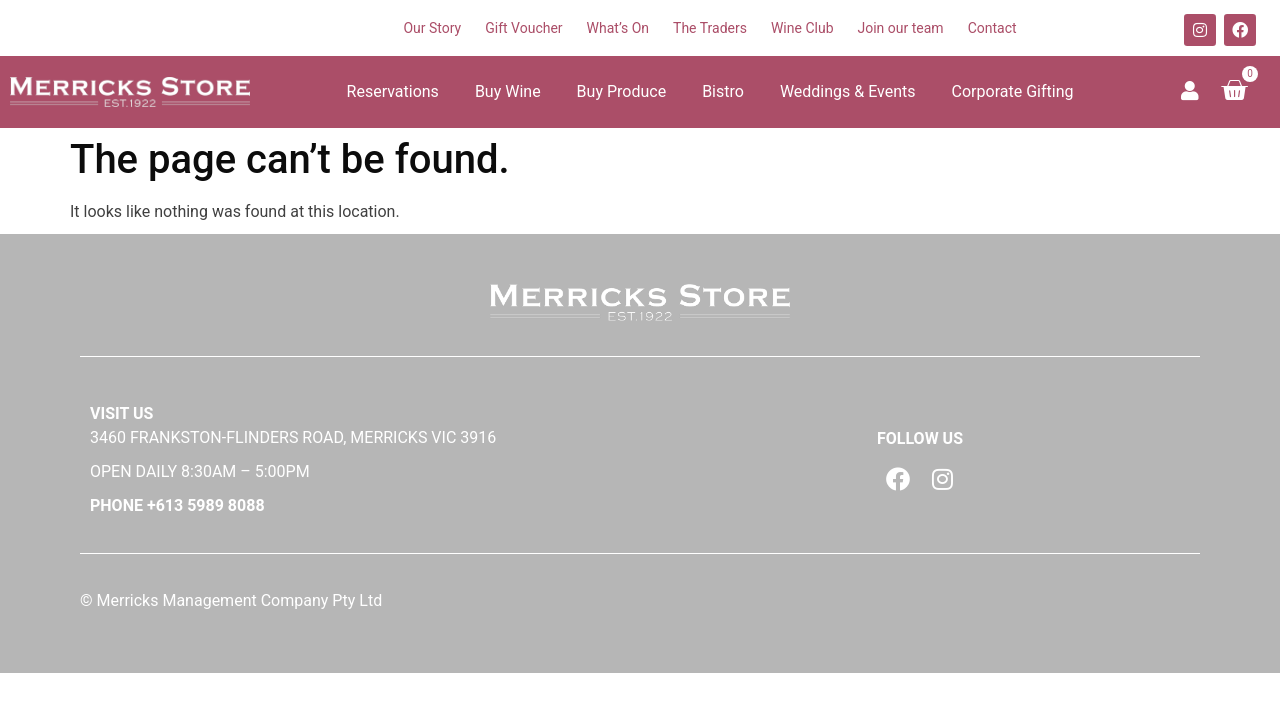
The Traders (710, 28)
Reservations (393, 91)
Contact (992, 28)
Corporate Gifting (1013, 91)
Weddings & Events (848, 91)
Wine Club (802, 28)
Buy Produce (622, 91)
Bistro (723, 91)
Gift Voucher (523, 28)
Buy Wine (508, 91)
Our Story (432, 28)
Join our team (901, 28)
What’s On (618, 28)
